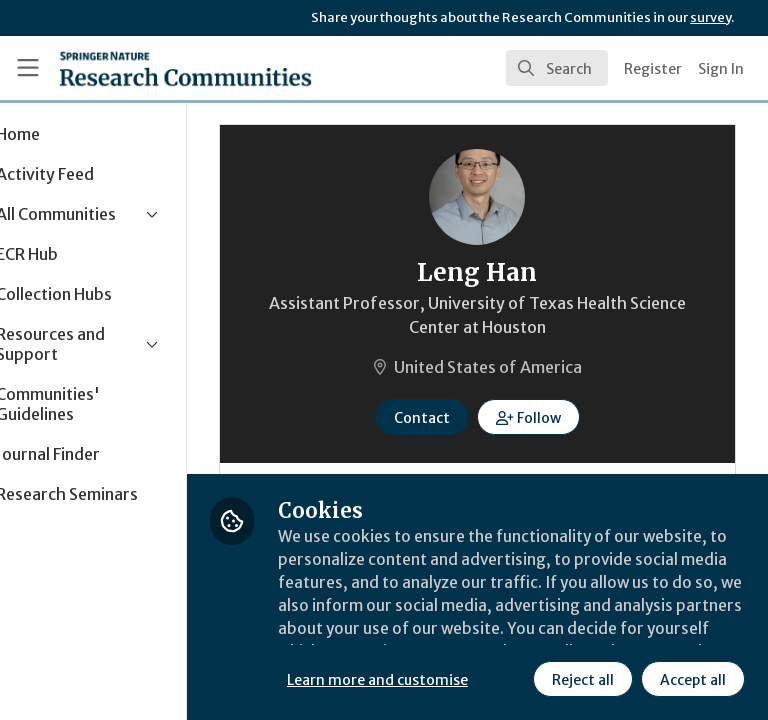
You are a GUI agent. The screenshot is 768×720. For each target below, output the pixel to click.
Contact (457, 418)
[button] (563, 417)
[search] (557, 68)
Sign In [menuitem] (721, 69)
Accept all (515, 679)
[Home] (185, 68)
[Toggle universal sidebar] (28, 68)
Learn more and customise (446, 635)
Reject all (405, 679)
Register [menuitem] (653, 69)
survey (710, 17)
